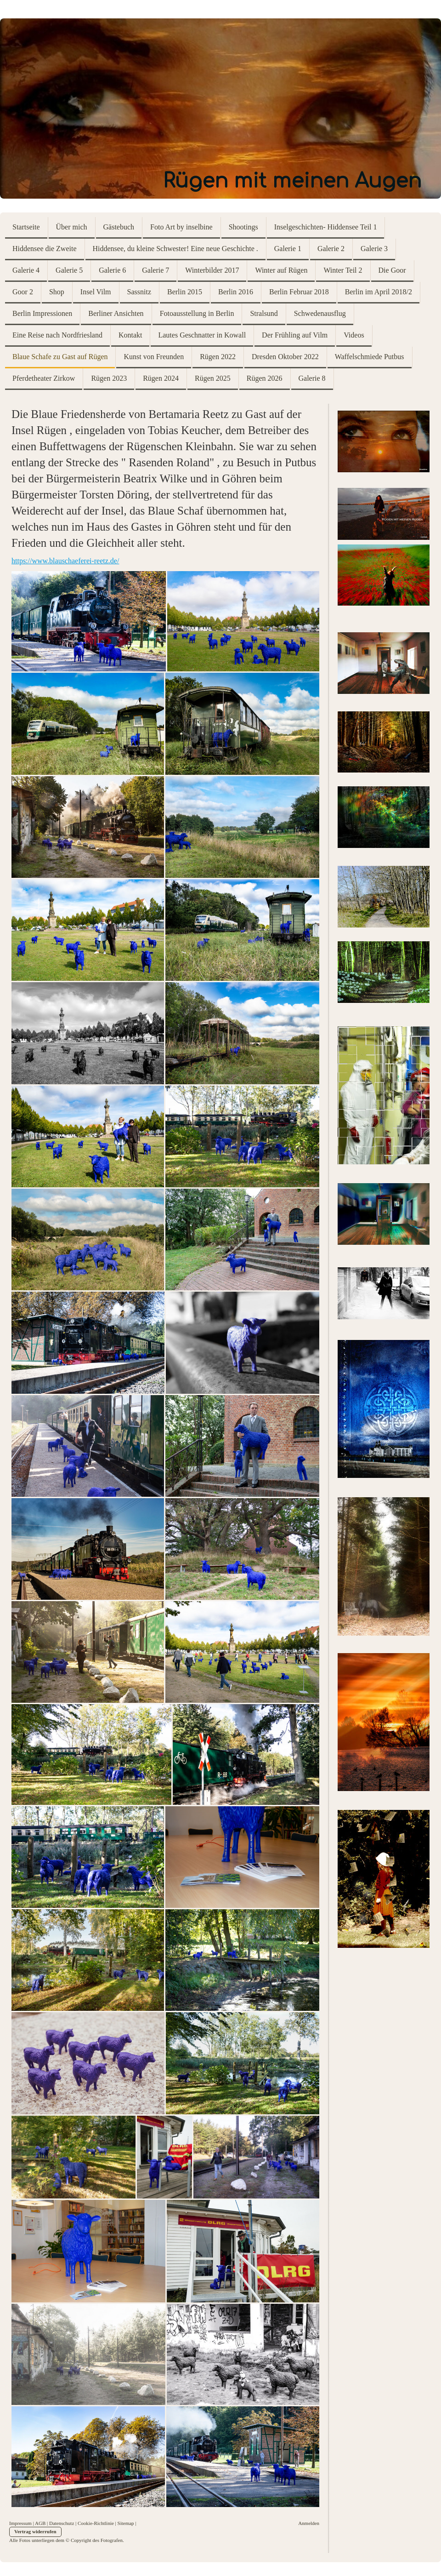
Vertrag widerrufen (35, 2531)
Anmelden (308, 2523)
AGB (40, 2523)
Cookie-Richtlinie (96, 2523)
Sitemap (126, 2523)
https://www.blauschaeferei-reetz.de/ (65, 561)
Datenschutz (61, 2523)
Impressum (20, 2523)
